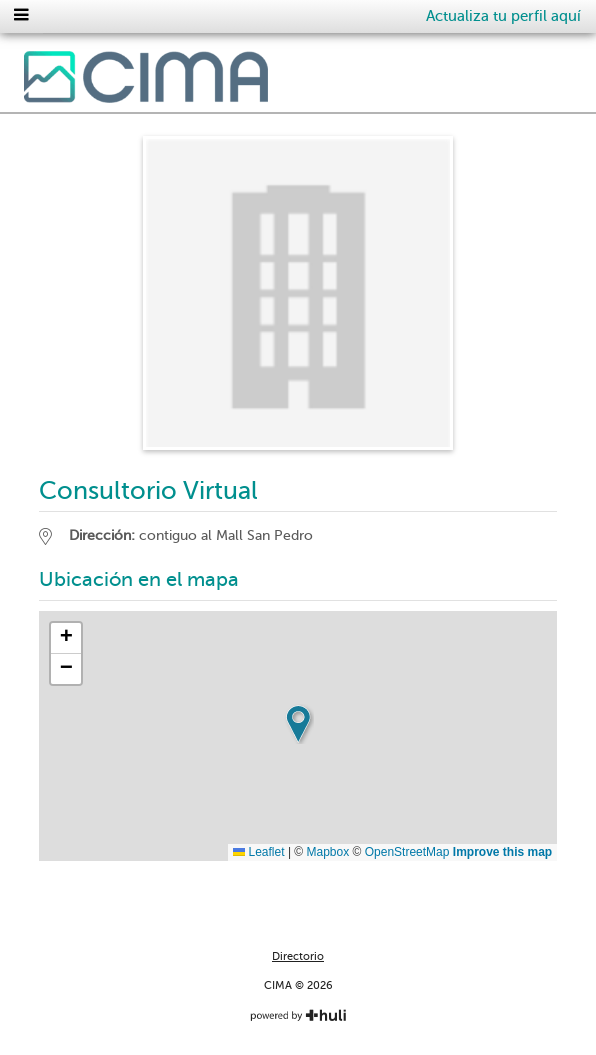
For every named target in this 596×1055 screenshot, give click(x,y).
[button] (298, 724)
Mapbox (328, 852)
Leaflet (258, 852)
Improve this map (502, 852)
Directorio (298, 956)
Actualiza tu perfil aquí (503, 16)
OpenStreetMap (407, 852)
